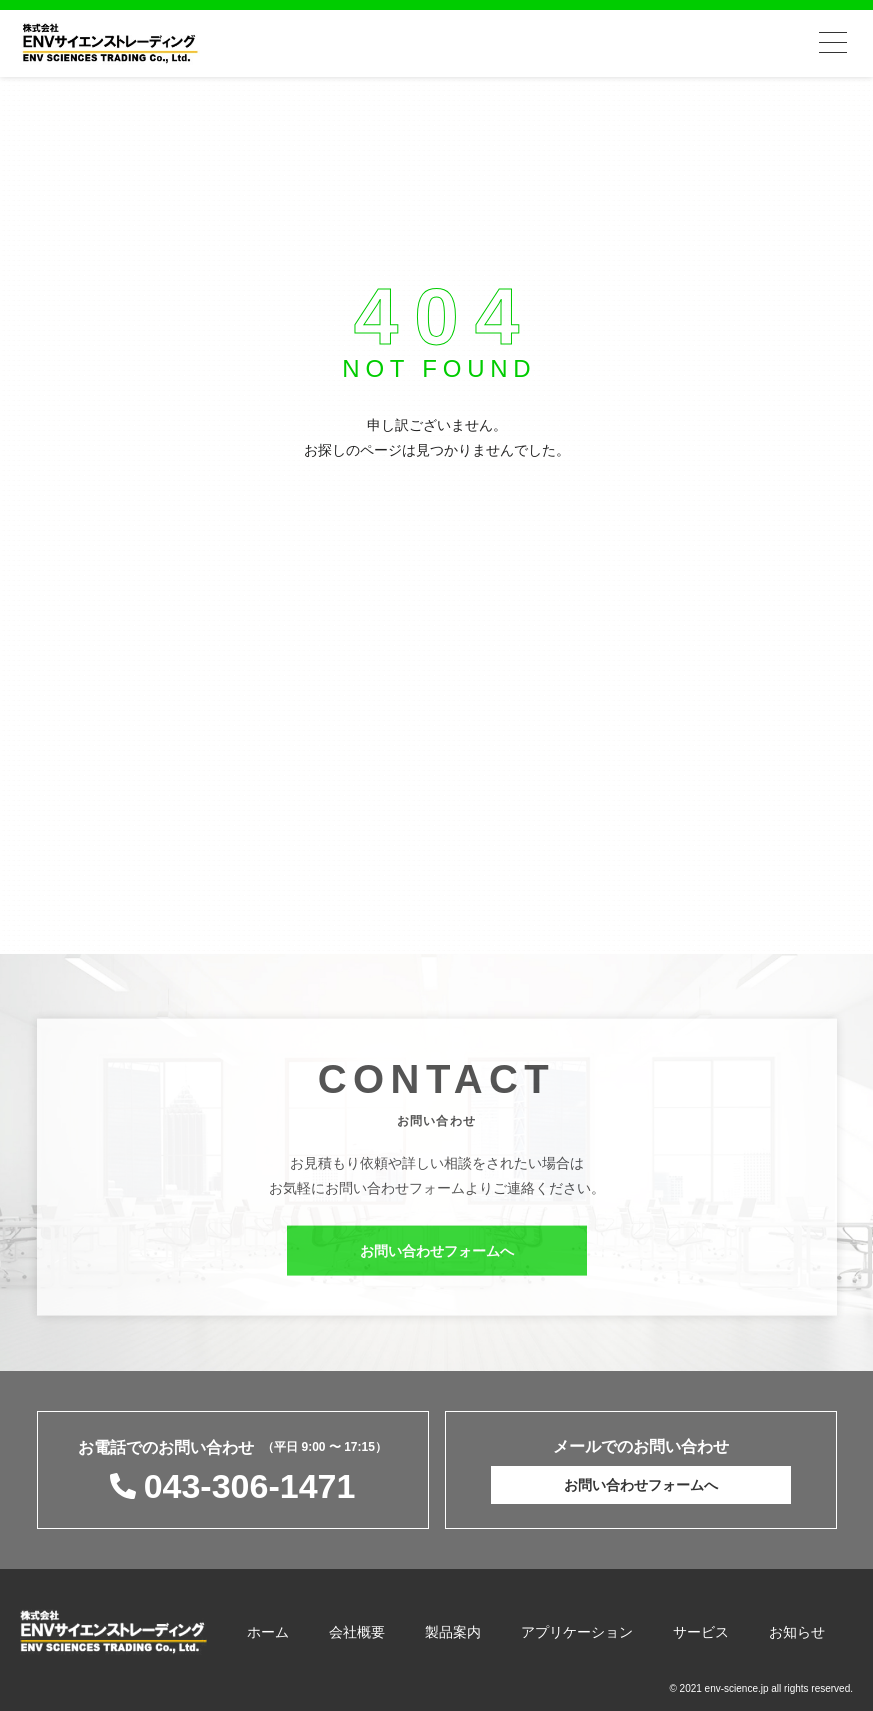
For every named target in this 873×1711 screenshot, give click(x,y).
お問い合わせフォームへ (437, 1256)
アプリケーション (577, 1632)
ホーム (268, 1632)
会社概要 (357, 1632)
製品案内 (453, 1632)
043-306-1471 (250, 1486)
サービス (701, 1632)
